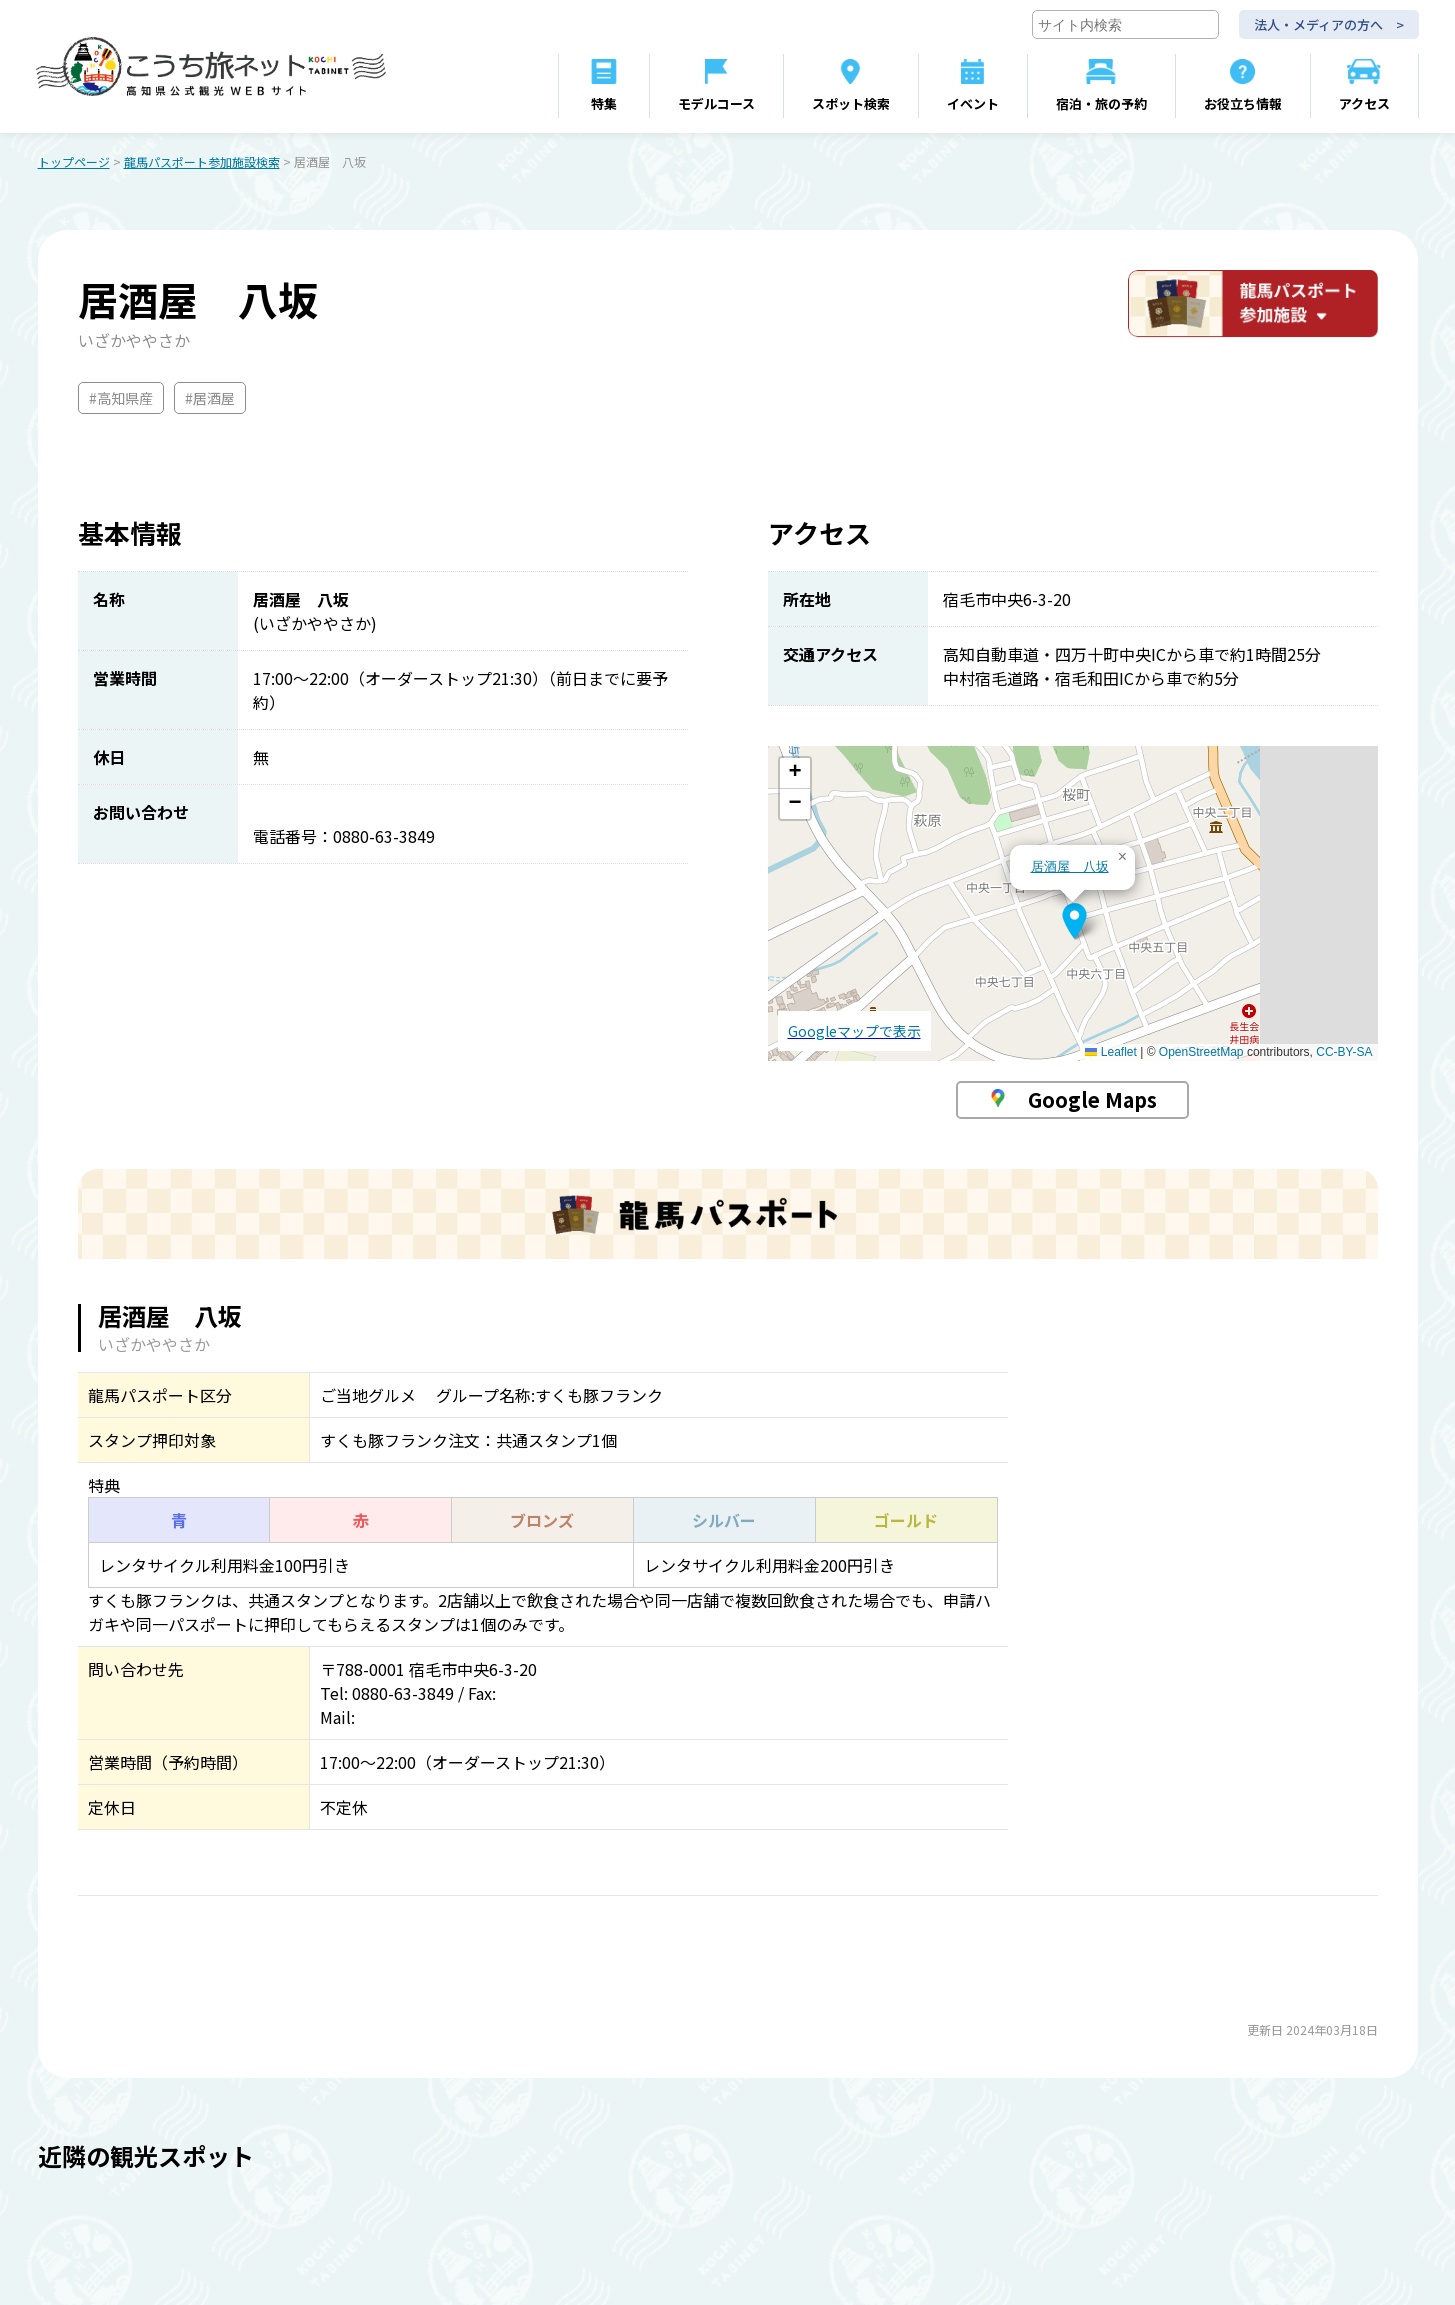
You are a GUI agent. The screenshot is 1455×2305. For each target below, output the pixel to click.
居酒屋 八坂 (1070, 868)
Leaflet (1110, 1054)
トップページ (74, 163)
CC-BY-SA (1344, 1054)
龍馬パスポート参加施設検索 (202, 163)
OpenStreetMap (1201, 1054)
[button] (1074, 923)
